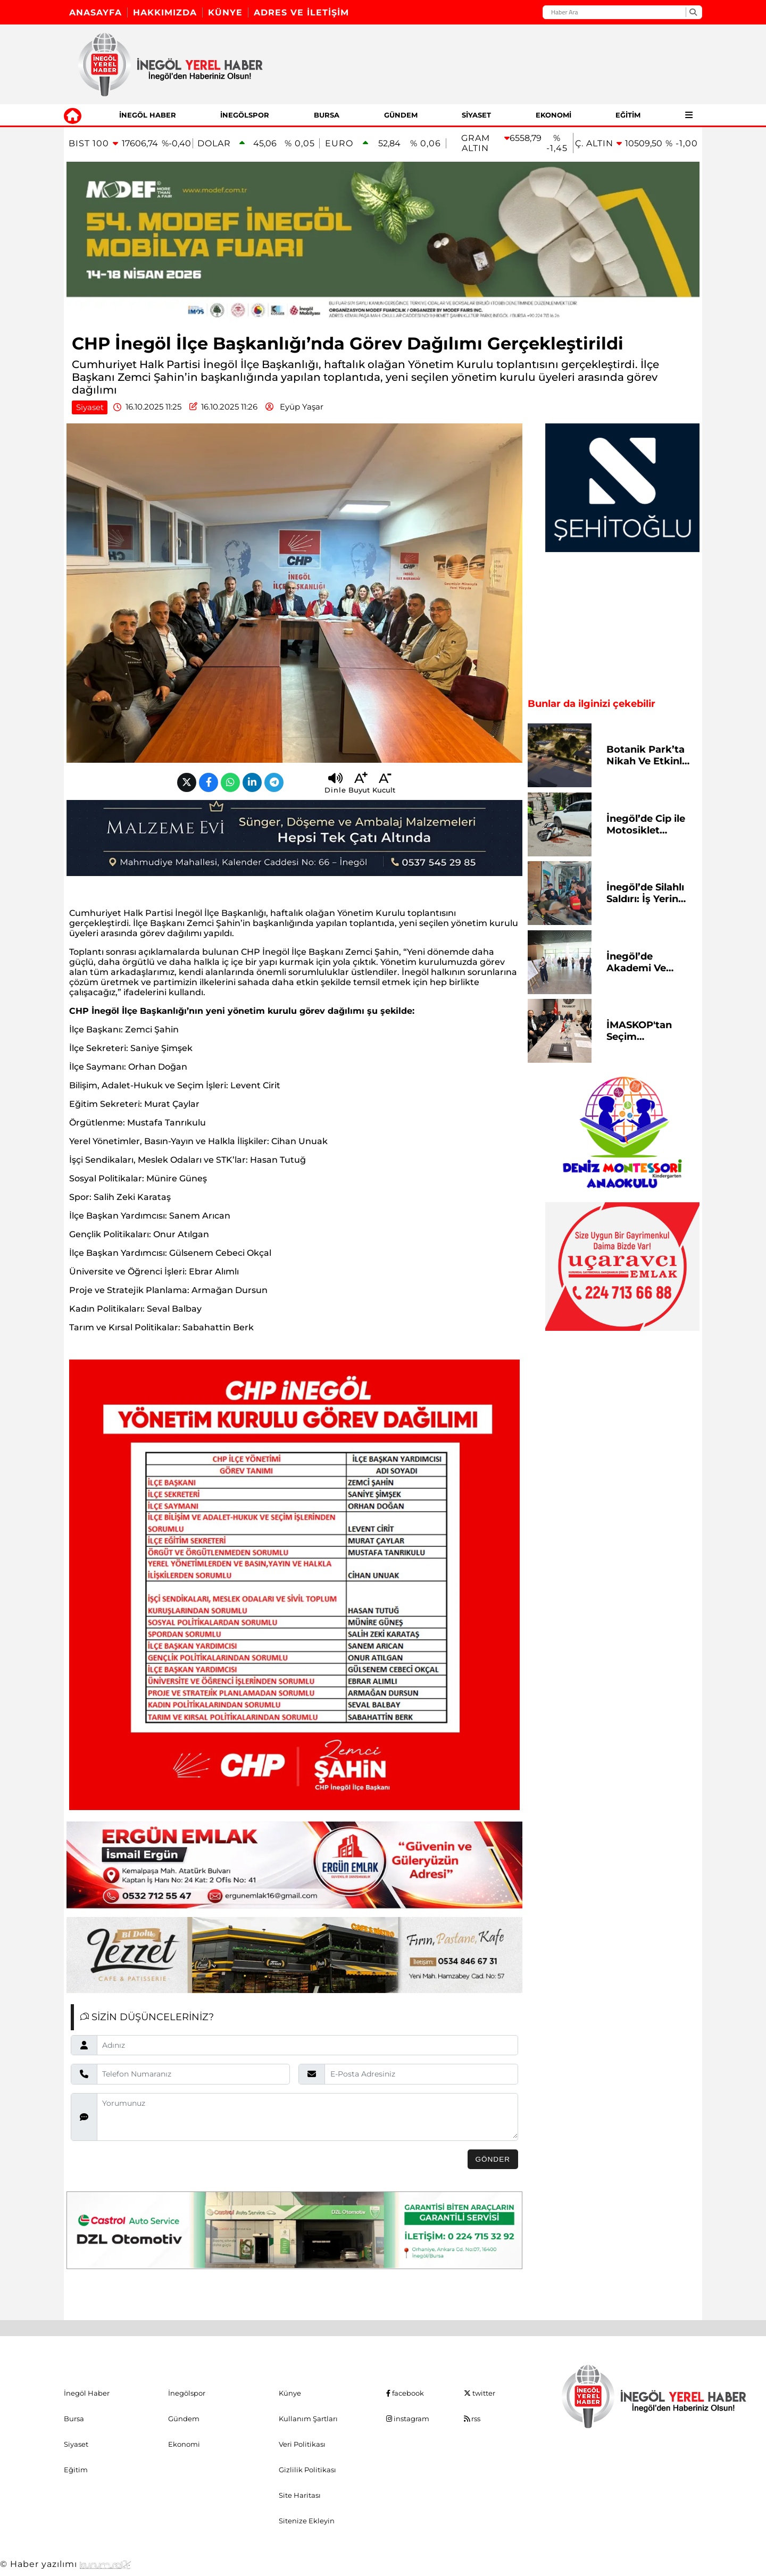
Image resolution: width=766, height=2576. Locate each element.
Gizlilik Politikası (307, 2469)
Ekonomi (553, 115)
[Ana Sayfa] (72, 115)
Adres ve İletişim (301, 12)
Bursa (326, 115)
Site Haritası (300, 2495)
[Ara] (693, 12)
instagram (407, 2418)
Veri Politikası (302, 2444)
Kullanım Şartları (308, 2418)
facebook (405, 2393)
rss (472, 2418)
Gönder (492, 2159)
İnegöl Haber (147, 115)
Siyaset (476, 115)
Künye (225, 12)
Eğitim (627, 115)
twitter (479, 2393)
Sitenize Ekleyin (307, 2520)
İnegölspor (244, 115)
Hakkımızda (165, 12)
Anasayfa (95, 12)
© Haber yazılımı (65, 2564)
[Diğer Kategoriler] (689, 115)
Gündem (401, 115)
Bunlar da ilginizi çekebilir (591, 704)
